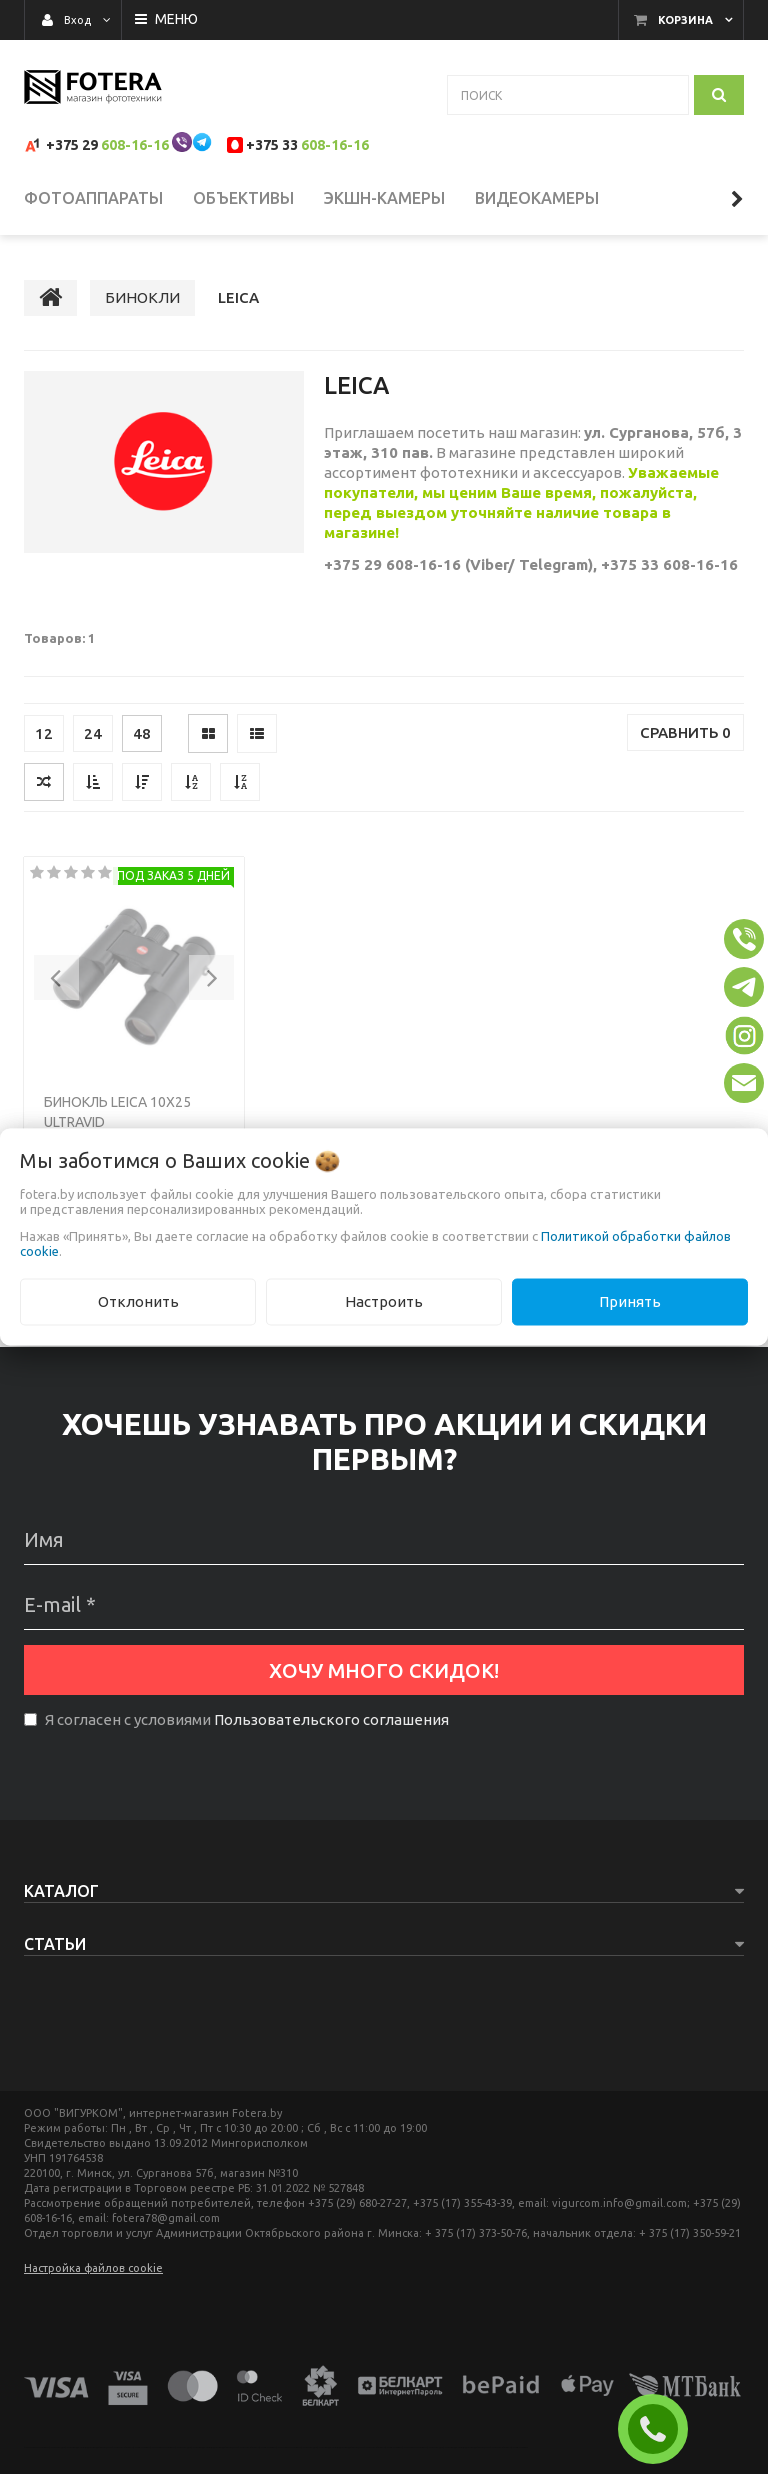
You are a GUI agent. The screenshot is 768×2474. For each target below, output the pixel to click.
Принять (630, 1301)
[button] (56, 977)
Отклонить (138, 1301)
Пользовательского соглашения (331, 1719)
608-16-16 (135, 145)
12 (44, 733)
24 (93, 733)
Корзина (685, 20)
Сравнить (685, 732)
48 (142, 733)
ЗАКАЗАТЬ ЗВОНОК (661, 2429)
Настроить (384, 1301)
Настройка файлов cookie (93, 2268)
